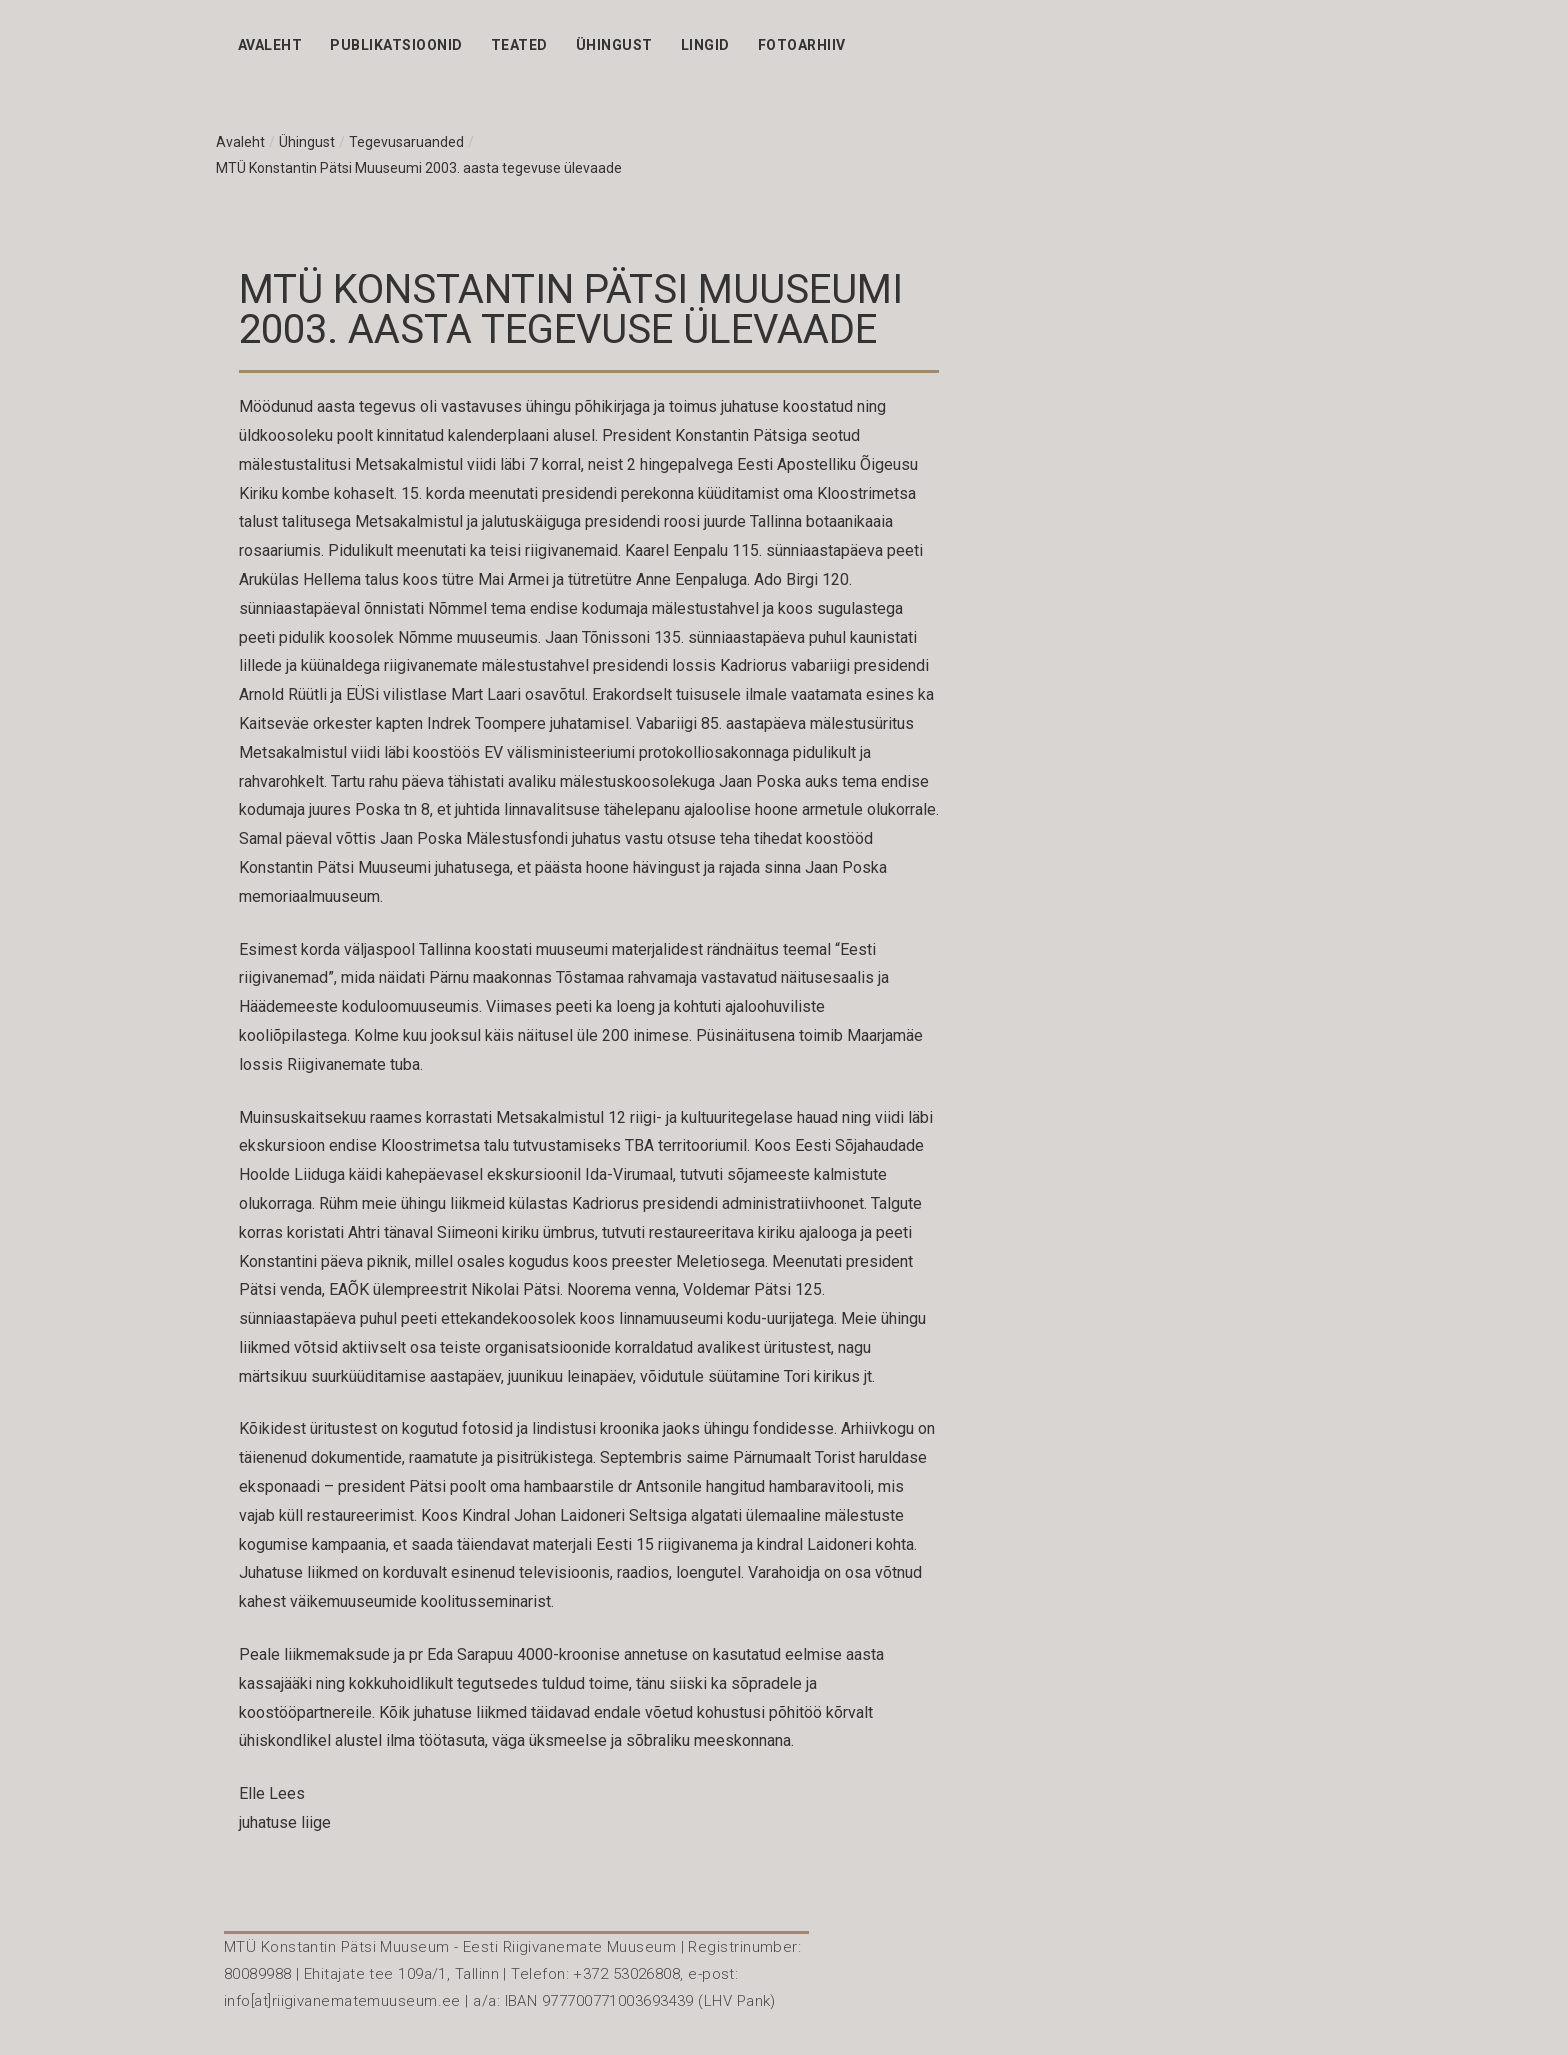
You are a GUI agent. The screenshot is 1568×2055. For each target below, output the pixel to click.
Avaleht (270, 45)
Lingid (705, 45)
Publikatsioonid (396, 45)
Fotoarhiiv (802, 45)
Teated (519, 45)
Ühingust (614, 45)
